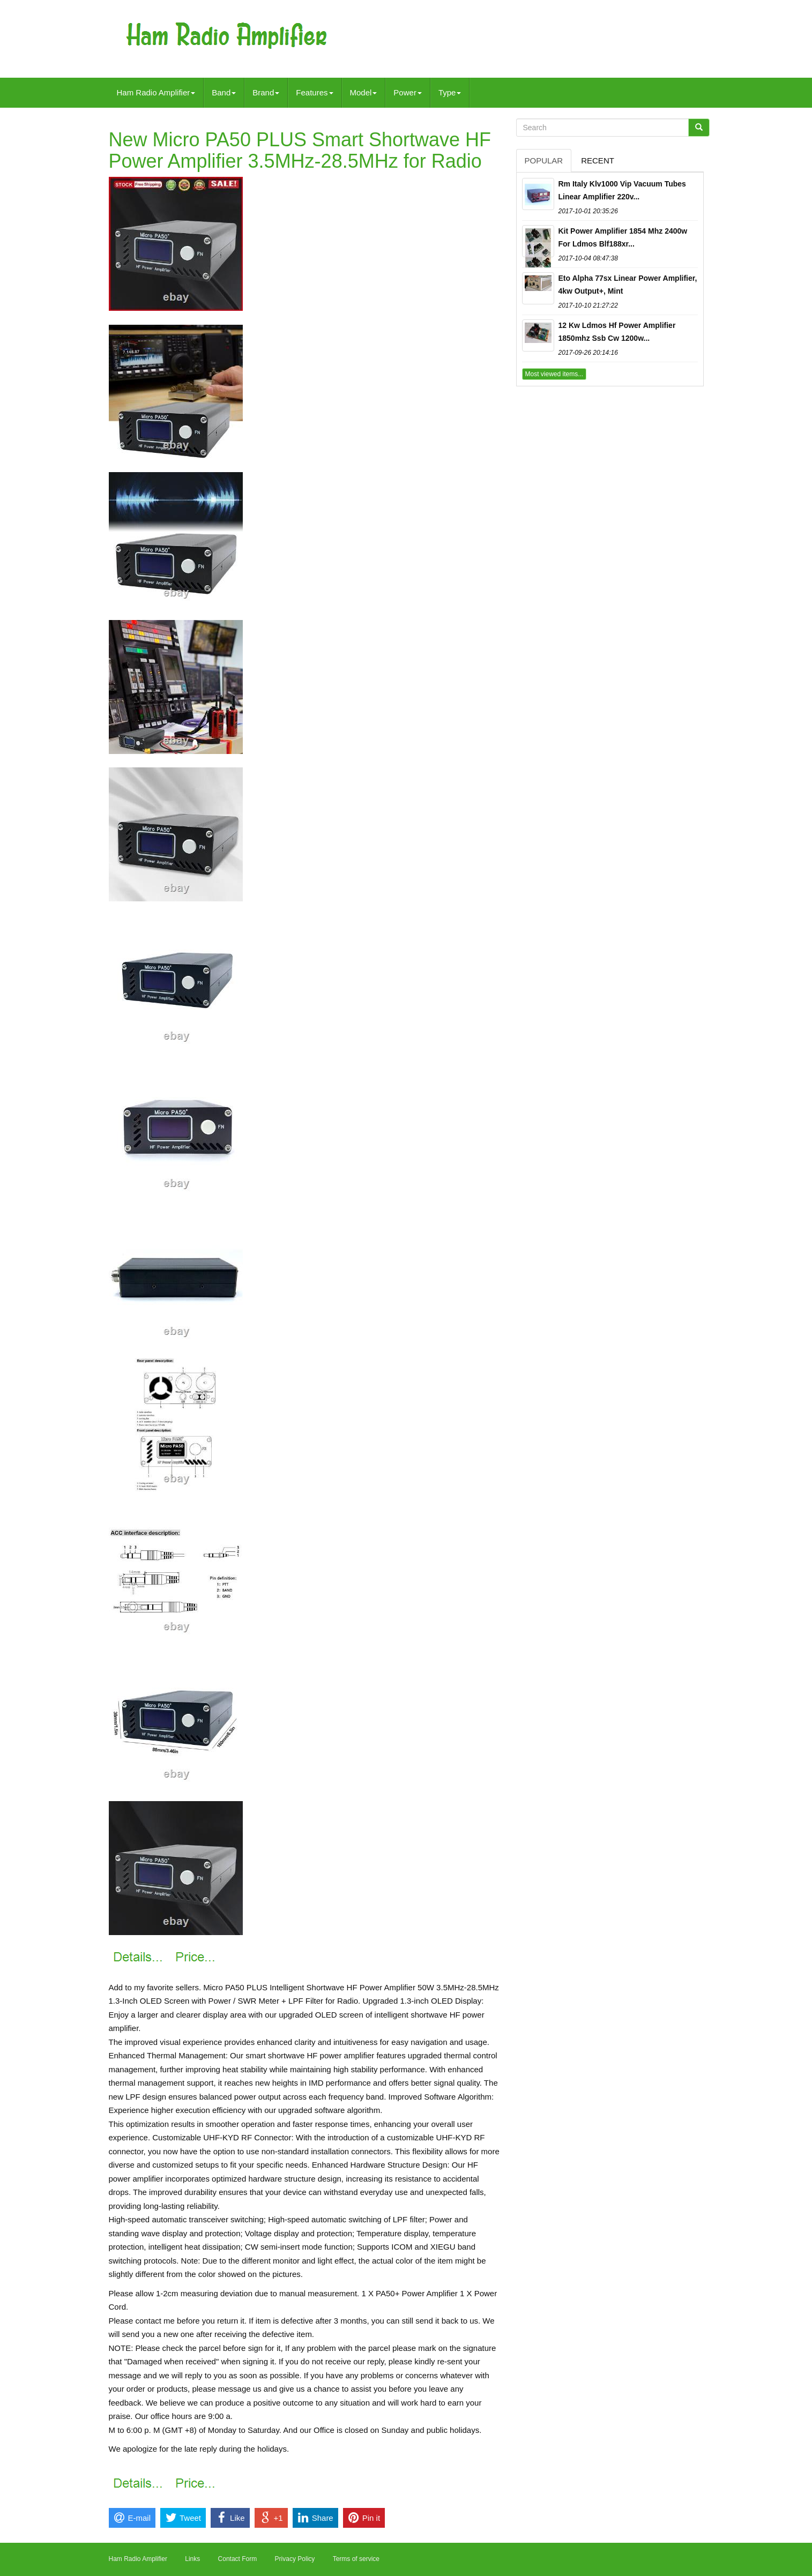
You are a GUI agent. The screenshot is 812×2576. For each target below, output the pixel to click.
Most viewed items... (554, 374)
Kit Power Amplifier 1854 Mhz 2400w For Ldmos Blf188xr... (623, 237)
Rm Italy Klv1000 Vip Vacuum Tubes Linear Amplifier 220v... (622, 190)
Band (224, 92)
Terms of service (356, 2559)
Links (192, 2559)
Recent (597, 160)
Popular (544, 160)
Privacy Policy (295, 2559)
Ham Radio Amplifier (156, 92)
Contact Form (237, 2559)
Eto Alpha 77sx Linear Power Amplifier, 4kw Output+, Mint (627, 284)
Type (449, 92)
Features (314, 92)
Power (407, 92)
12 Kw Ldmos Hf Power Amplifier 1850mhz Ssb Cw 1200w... (617, 331)
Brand (265, 92)
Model (363, 92)
